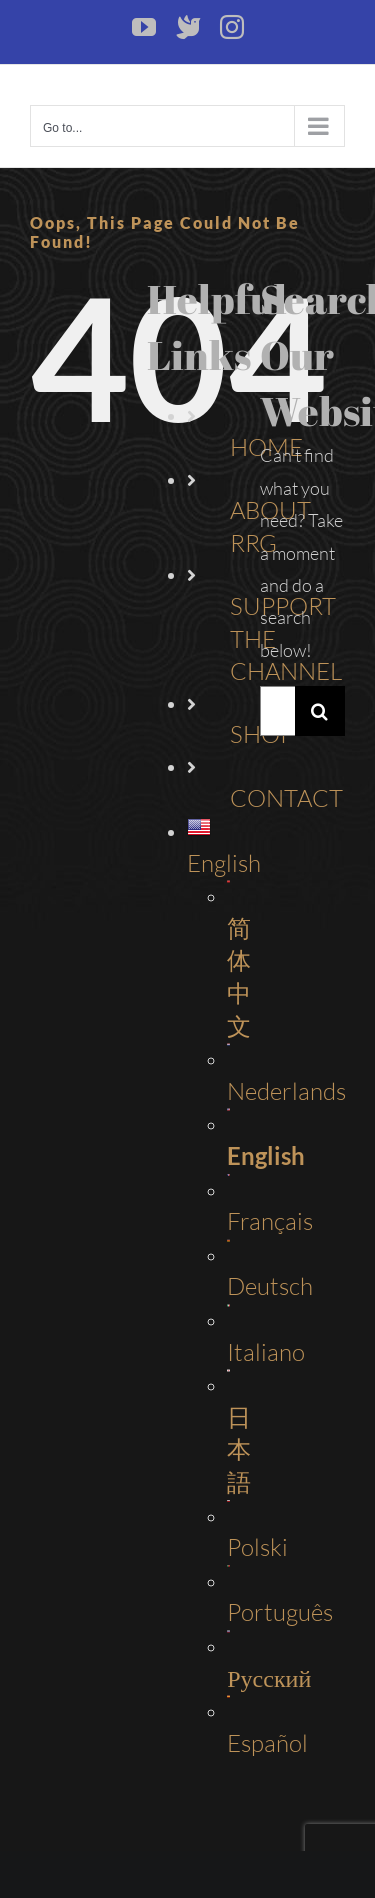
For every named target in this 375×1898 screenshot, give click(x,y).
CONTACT (286, 798)
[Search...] (277, 711)
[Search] (320, 711)
